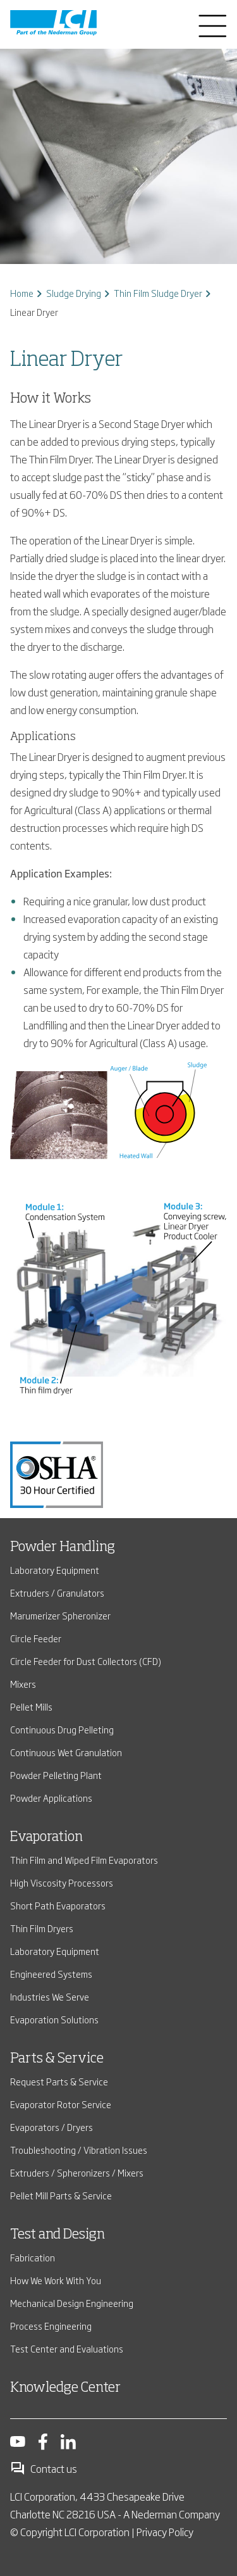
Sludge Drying (73, 292)
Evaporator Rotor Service (60, 2104)
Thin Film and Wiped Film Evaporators (84, 1859)
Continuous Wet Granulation (66, 1752)
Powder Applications (51, 1797)
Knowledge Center (65, 2388)
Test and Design (57, 2235)
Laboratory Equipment (54, 1569)
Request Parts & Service (59, 2081)
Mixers (23, 1683)
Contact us (43, 2468)
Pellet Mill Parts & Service (61, 2195)
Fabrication (32, 2257)
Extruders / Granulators (57, 1592)
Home (21, 292)
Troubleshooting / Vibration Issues (78, 2149)
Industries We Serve (49, 1996)
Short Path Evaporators (58, 1905)
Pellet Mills (31, 1706)
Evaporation (46, 1837)
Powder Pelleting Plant (56, 1774)
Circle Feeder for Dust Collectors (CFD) (85, 1661)
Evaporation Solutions (54, 2019)
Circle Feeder (35, 1638)
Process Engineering (51, 2325)
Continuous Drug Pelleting (62, 1729)
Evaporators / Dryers (51, 2126)
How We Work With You (55, 2280)
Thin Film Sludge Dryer (158, 292)
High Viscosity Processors (61, 1882)
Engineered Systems (51, 1973)
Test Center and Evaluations (66, 2348)
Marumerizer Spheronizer (60, 1615)
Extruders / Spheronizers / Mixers (76, 2172)
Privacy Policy (165, 2531)
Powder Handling (62, 1547)
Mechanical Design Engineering (71, 2302)
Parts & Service (57, 2059)
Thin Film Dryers (41, 1928)
